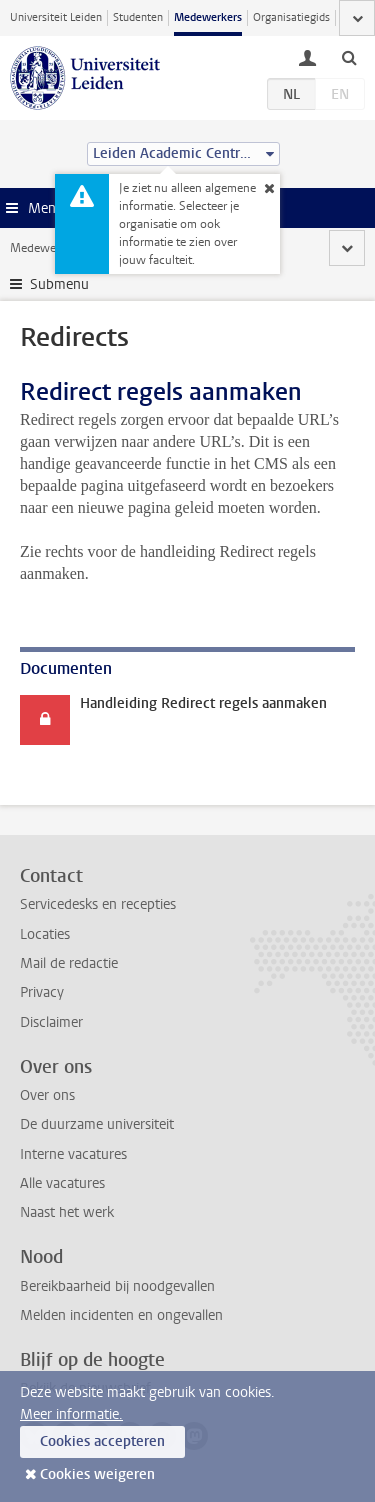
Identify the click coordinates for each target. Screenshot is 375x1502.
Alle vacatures (62, 1183)
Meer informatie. (71, 1414)
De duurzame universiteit (97, 1124)
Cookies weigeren (97, 1474)
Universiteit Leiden (56, 17)
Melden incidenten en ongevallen (121, 1315)
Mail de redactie (69, 963)
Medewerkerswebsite (66, 248)
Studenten (138, 17)
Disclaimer (51, 1022)
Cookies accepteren (102, 1441)
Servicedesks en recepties (98, 904)
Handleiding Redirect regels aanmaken (203, 703)
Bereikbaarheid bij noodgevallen (117, 1286)
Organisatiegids (291, 17)
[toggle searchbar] (349, 57)
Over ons (47, 1095)
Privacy (42, 992)
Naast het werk (67, 1212)
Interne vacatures (73, 1154)
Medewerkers (208, 17)
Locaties (45, 934)
